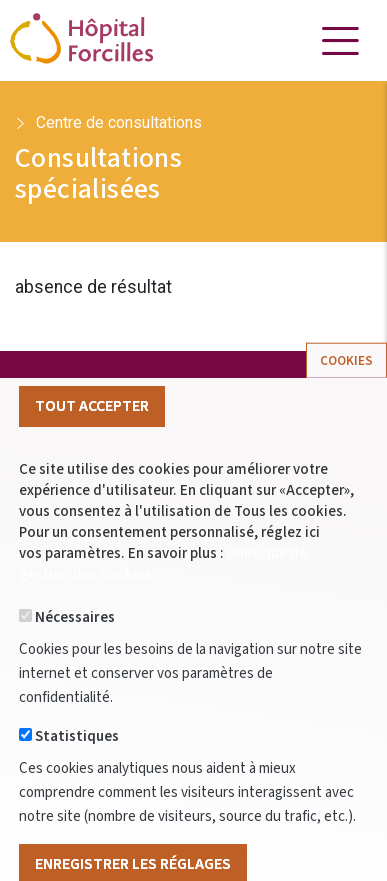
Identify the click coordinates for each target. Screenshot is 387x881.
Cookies (346, 392)
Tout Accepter (92, 437)
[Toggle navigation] (340, 41)
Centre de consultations (119, 122)
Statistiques (77, 768)
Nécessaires (75, 649)
